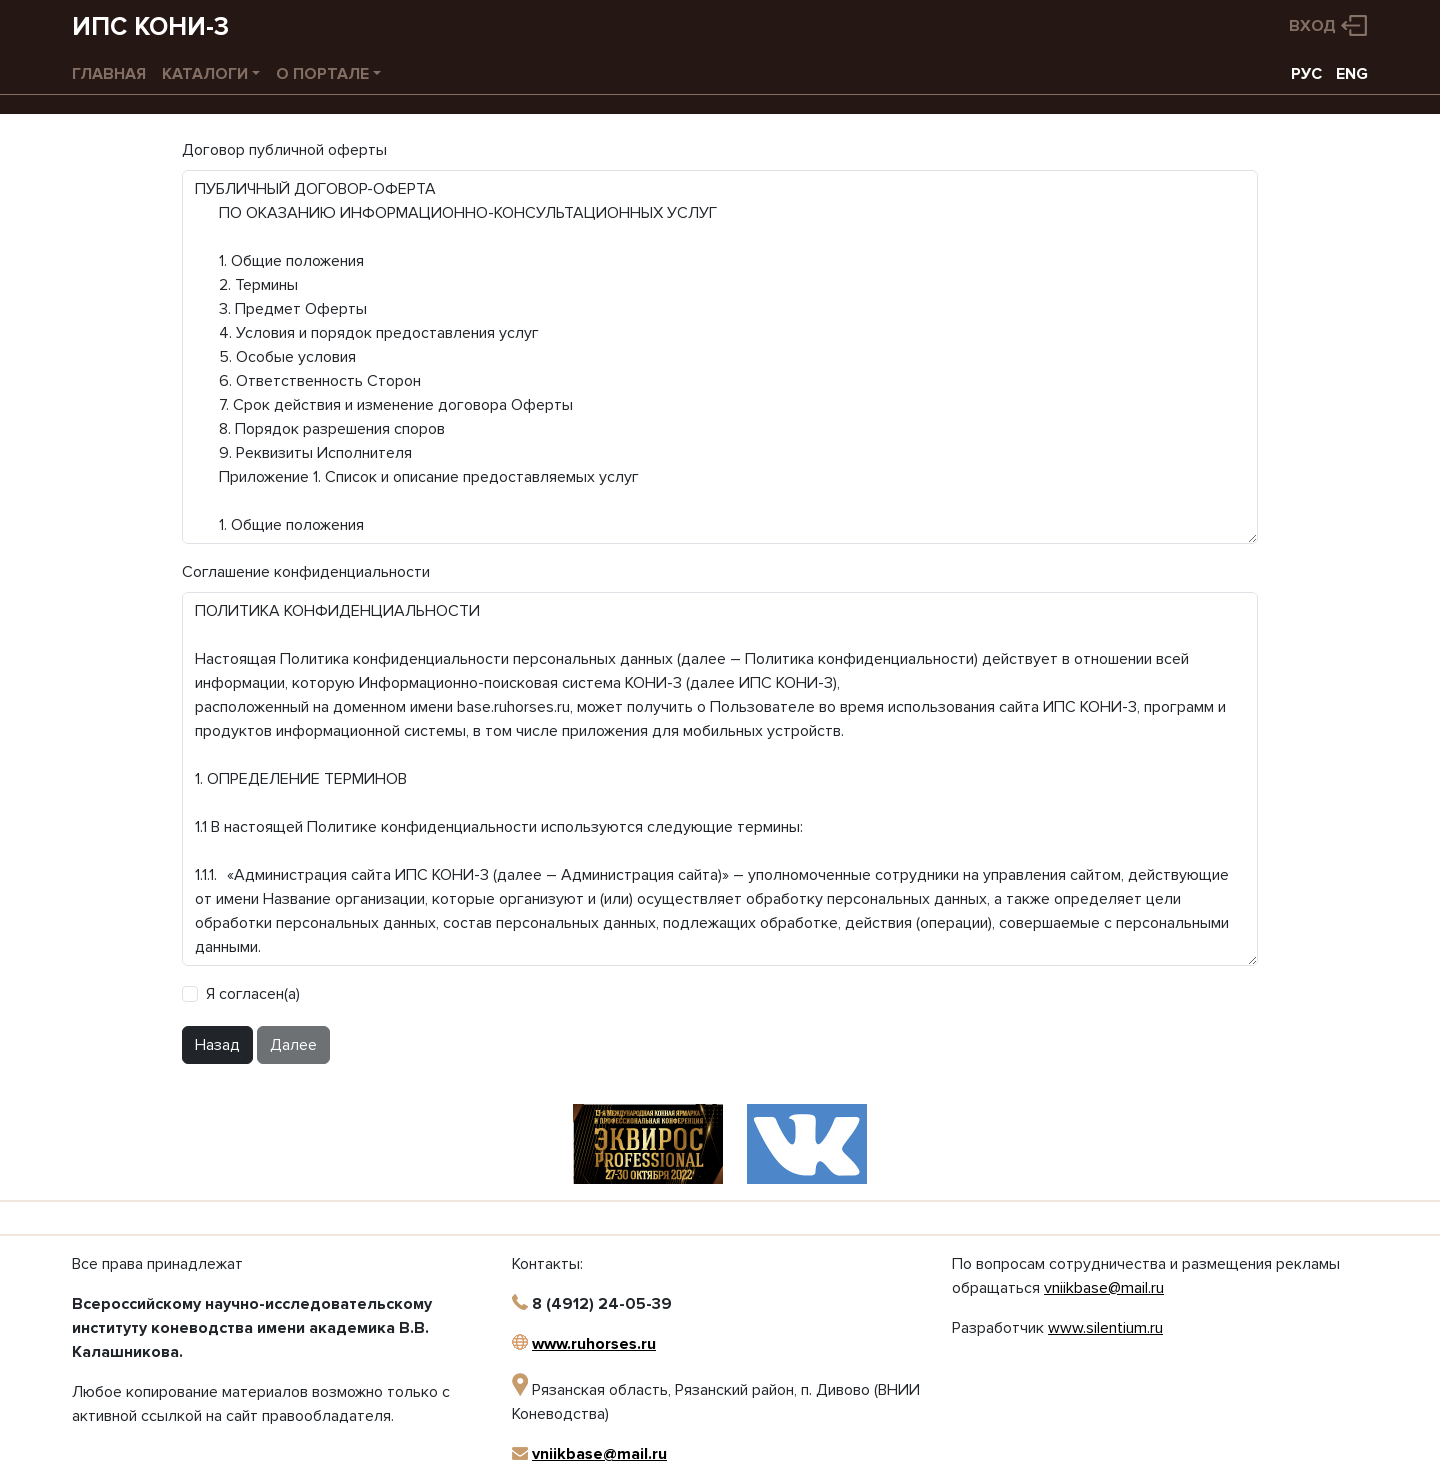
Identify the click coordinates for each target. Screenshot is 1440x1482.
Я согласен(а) (253, 994)
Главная (109, 74)
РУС (1306, 74)
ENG (1352, 74)
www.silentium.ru (1105, 1328)
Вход (1312, 26)
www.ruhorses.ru (594, 1344)
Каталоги (205, 74)
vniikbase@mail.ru (599, 1454)
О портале (322, 74)
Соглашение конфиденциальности (306, 572)
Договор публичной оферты (284, 150)
